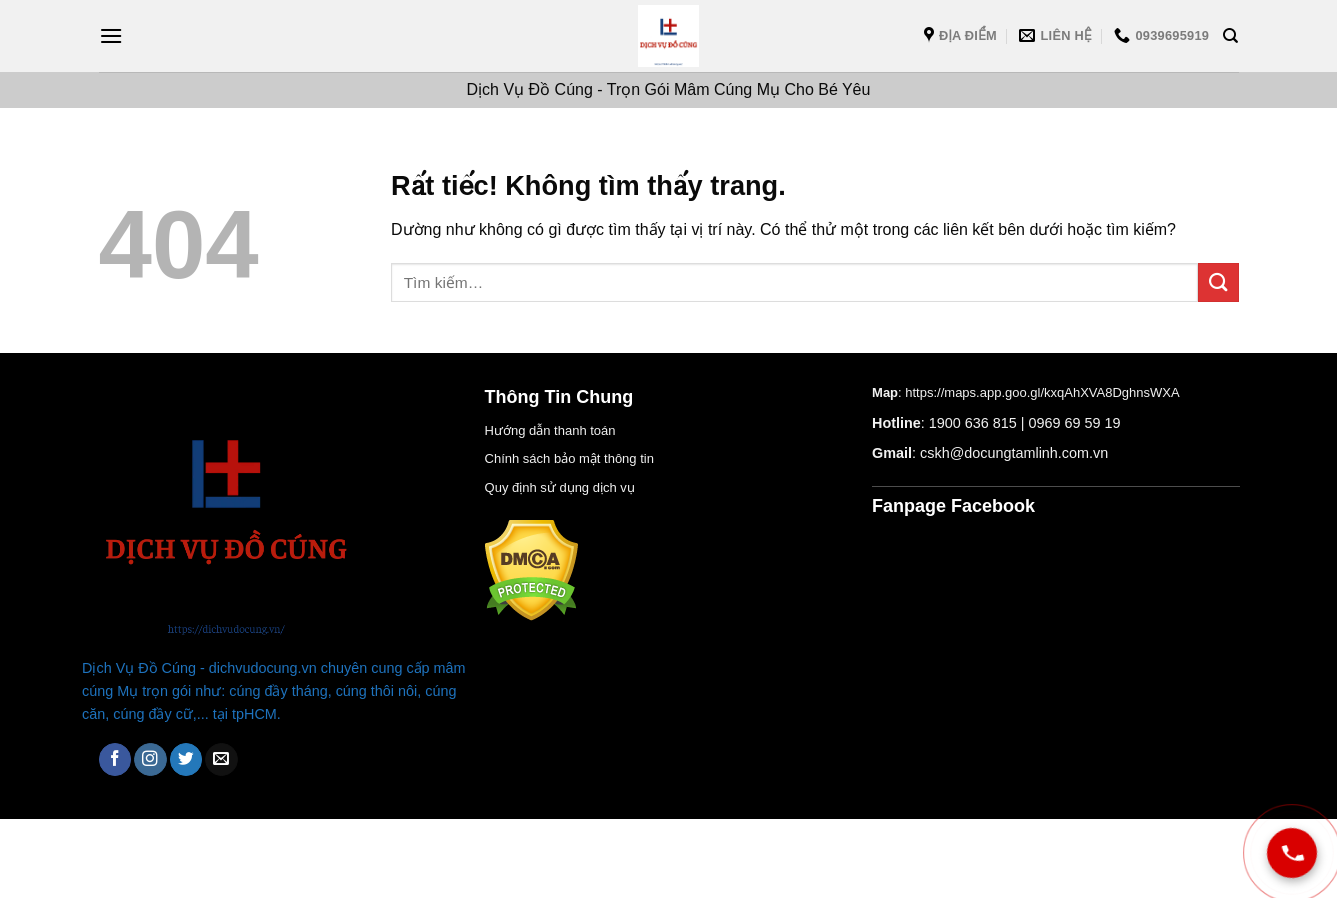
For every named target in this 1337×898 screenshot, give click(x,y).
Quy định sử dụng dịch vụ (560, 487)
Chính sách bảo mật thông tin (569, 458)
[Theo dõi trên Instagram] (150, 759)
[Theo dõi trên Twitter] (186, 759)
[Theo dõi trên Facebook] (115, 759)
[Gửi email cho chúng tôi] (221, 759)
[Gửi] (1218, 282)
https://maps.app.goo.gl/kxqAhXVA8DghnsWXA (1042, 392)
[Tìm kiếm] (1230, 36)
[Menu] (111, 35)
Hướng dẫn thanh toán (550, 430)
